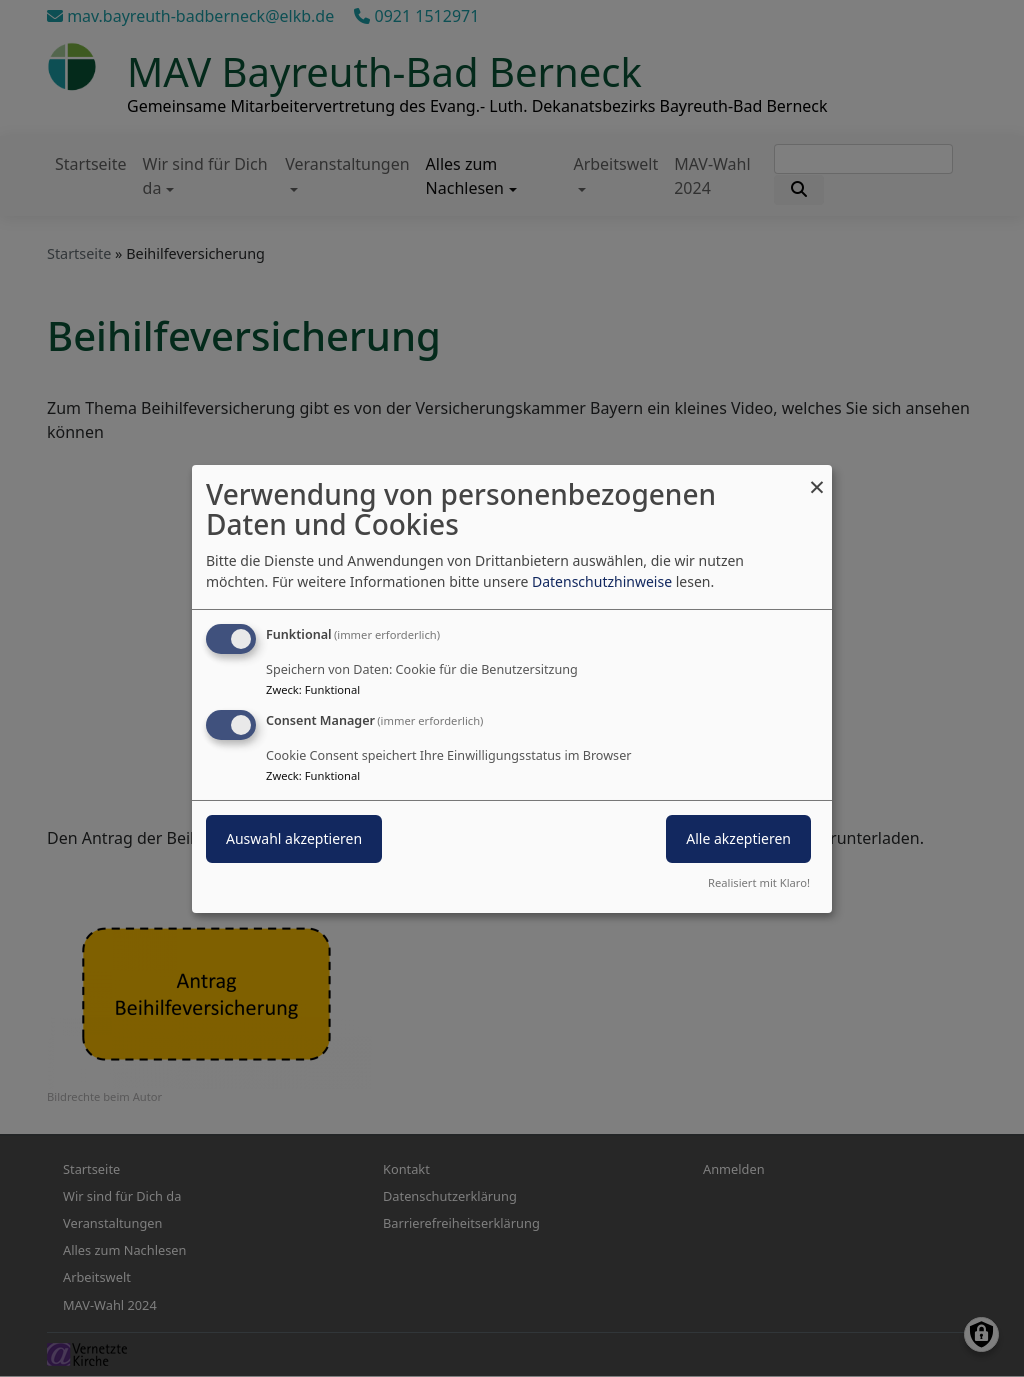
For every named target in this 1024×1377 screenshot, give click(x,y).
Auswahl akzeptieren (294, 838)
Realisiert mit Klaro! (759, 882)
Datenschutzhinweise (602, 581)
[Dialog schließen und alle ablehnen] (817, 476)
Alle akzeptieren (738, 838)
